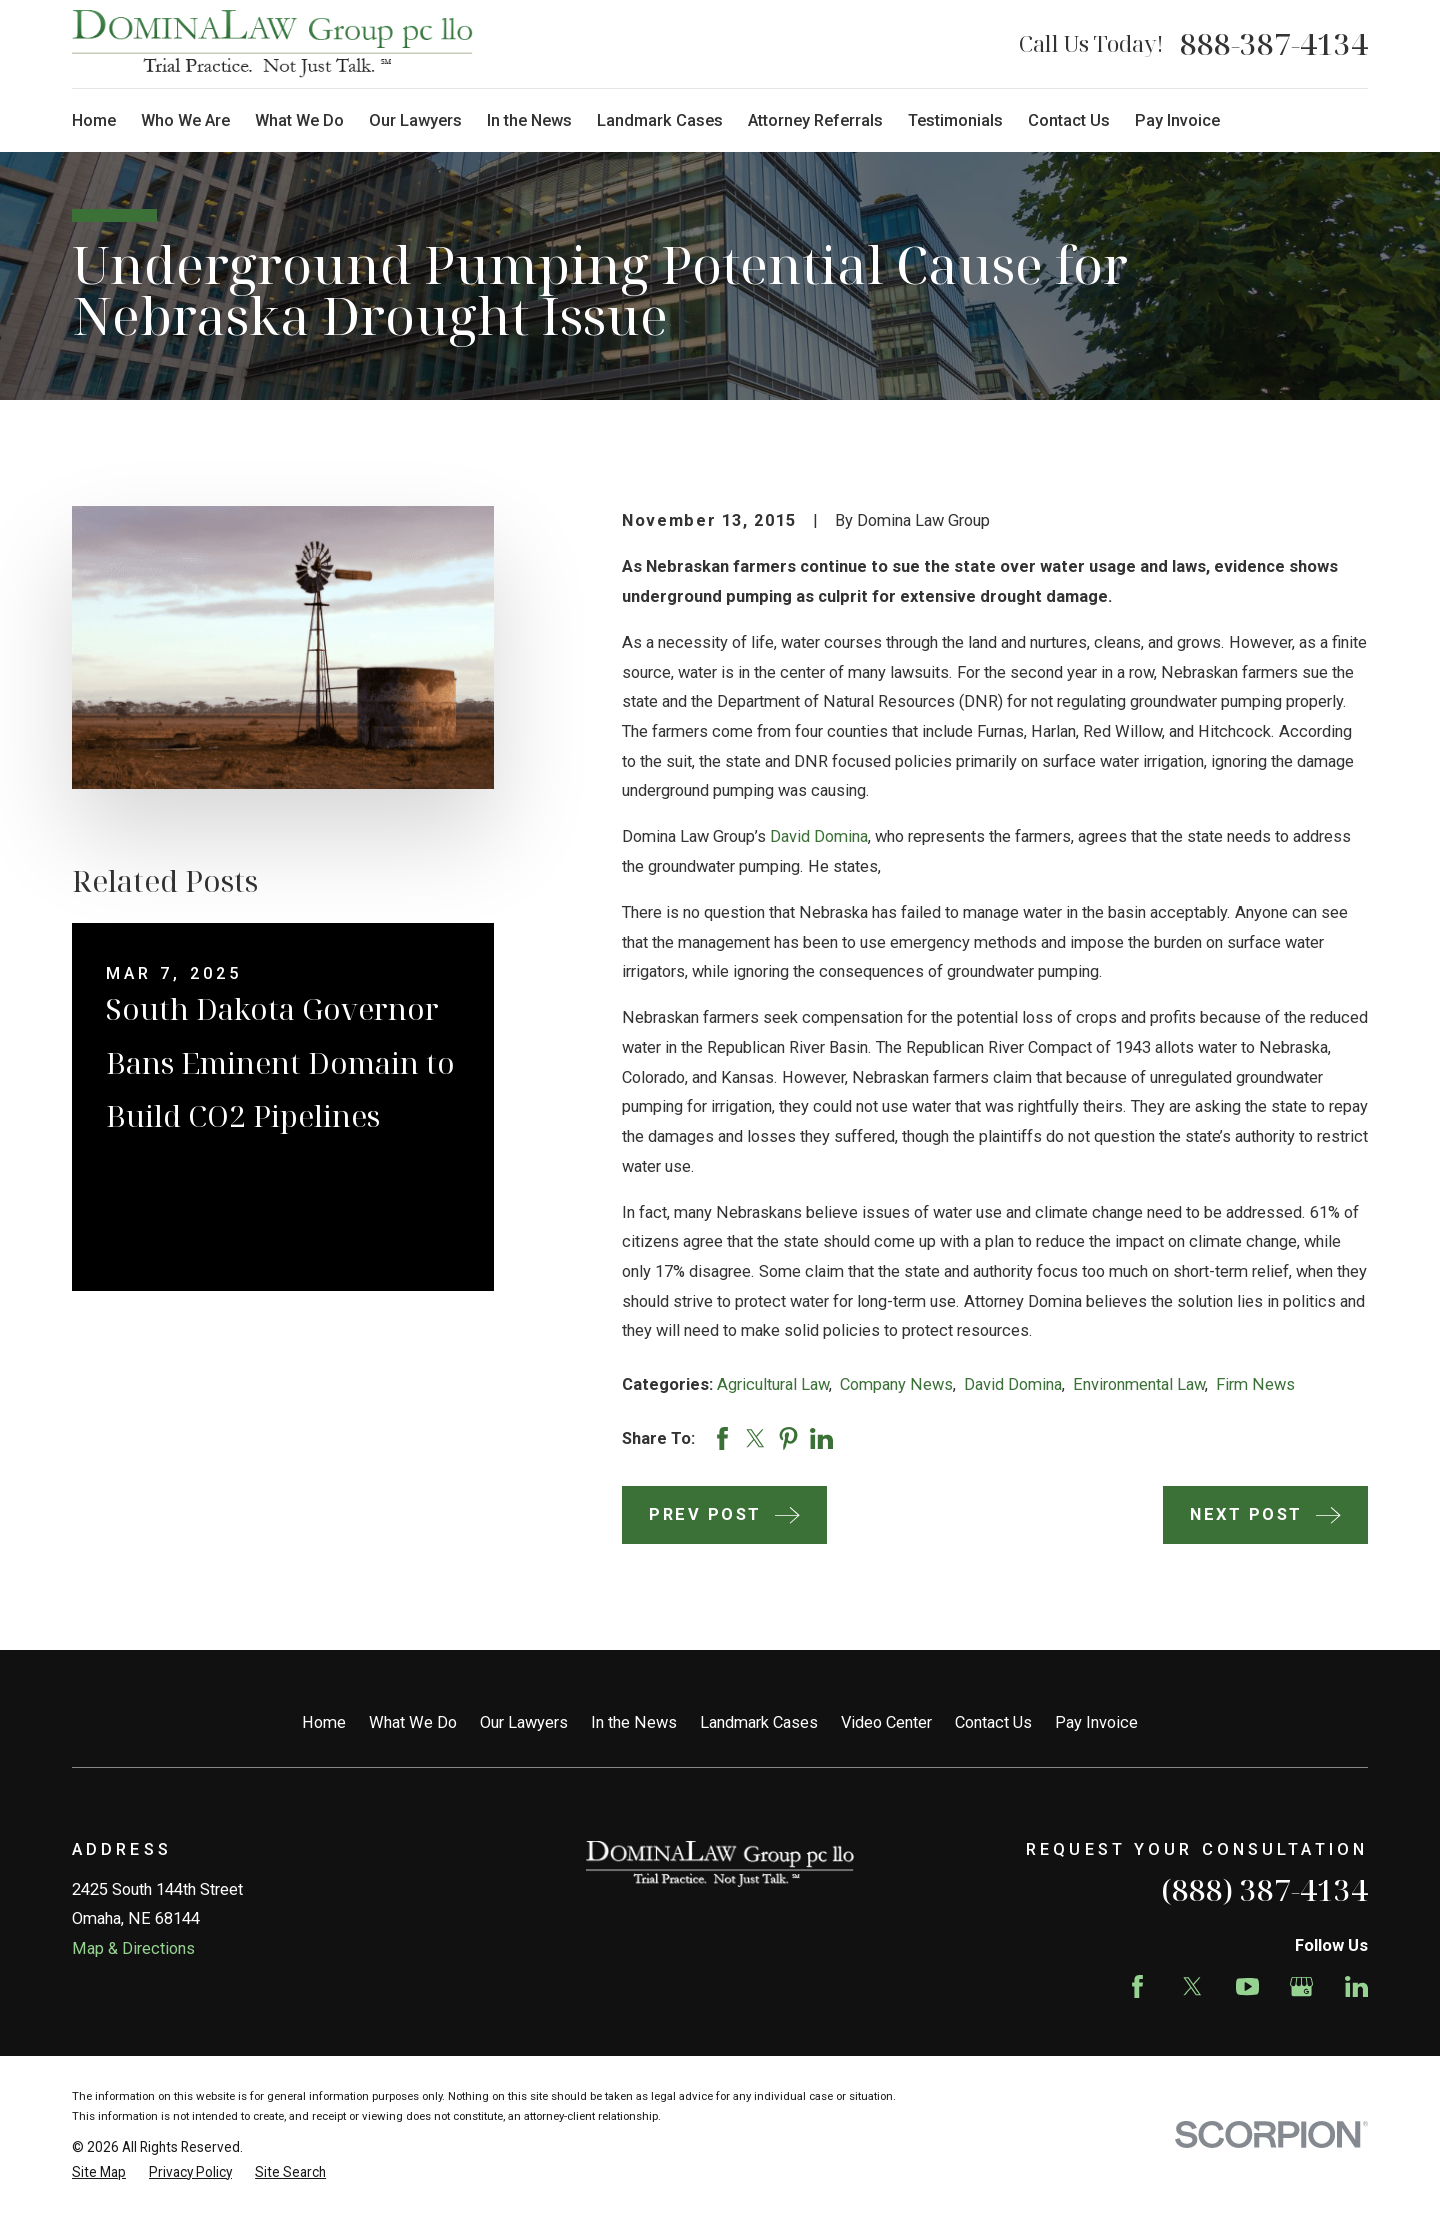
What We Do (413, 1722)
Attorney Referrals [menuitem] (815, 120)
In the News (634, 1722)
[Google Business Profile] (1301, 1986)
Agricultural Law (773, 1384)
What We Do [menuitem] (299, 120)
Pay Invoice (1096, 1722)
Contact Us (993, 1722)
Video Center (886, 1722)
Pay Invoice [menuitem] (1177, 120)
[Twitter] (1192, 1986)
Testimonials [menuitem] (955, 120)
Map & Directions (133, 1948)
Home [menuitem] (94, 120)
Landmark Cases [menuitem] (660, 120)
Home (324, 1722)
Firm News (1255, 1384)
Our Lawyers (524, 1722)
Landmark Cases (759, 1722)
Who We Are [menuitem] (185, 120)
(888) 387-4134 (1264, 1889)
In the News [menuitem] (529, 120)
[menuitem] (99, 2172)
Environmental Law (1139, 1384)
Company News (896, 1384)
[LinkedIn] (1356, 1986)
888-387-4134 (1274, 44)
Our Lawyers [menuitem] (415, 120)
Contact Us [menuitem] (1069, 120)
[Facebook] (1137, 1986)
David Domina (819, 836)
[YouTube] (1247, 1986)
